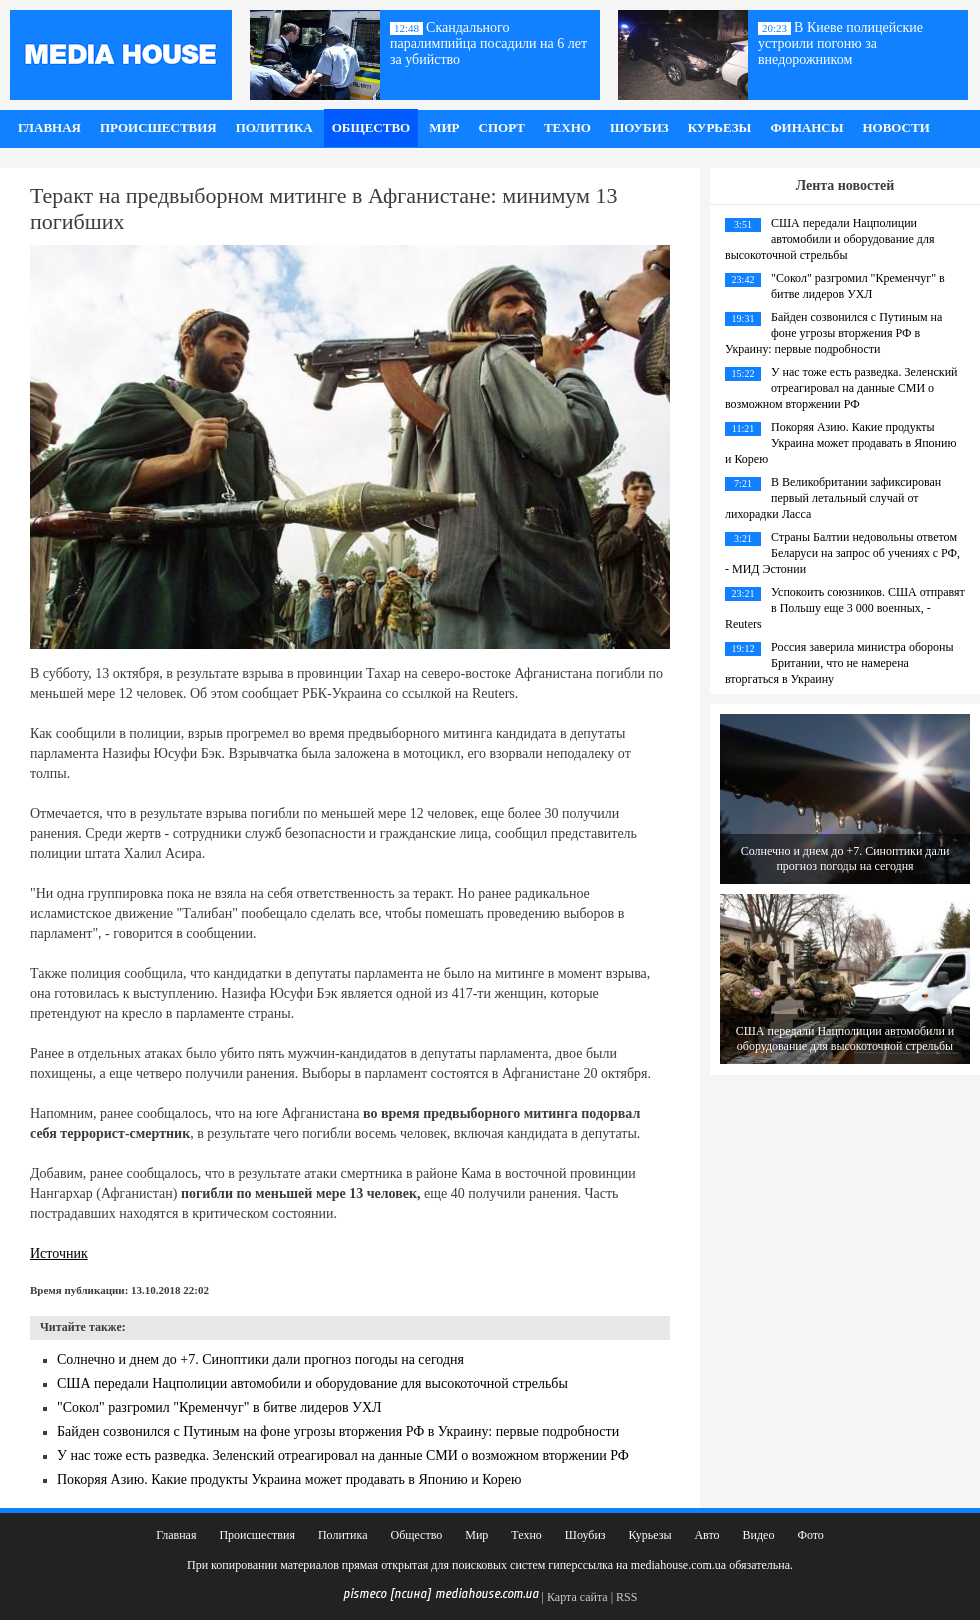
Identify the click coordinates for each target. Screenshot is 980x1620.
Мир (444, 127)
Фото (810, 1535)
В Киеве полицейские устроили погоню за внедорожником (840, 43)
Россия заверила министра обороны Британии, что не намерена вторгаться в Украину (839, 663)
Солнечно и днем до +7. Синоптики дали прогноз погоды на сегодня (260, 1359)
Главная (49, 127)
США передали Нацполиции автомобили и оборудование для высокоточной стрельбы (312, 1383)
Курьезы (720, 127)
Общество (371, 127)
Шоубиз (639, 127)
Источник (59, 1253)
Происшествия (158, 127)
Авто (706, 1535)
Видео (759, 1535)
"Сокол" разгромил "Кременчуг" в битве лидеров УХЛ (219, 1407)
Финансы (806, 127)
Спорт (502, 127)
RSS (626, 1597)
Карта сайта (577, 1597)
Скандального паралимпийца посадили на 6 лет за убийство (488, 43)
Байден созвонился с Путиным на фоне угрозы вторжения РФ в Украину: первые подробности (338, 1431)
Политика (274, 127)
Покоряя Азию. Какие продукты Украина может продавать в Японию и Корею (289, 1479)
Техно (567, 127)
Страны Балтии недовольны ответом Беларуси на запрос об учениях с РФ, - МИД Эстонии (842, 553)
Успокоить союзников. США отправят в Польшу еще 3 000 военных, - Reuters (845, 608)
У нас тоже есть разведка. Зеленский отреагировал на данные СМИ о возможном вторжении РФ (343, 1455)
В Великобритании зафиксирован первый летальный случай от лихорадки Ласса (833, 498)
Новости (895, 127)
